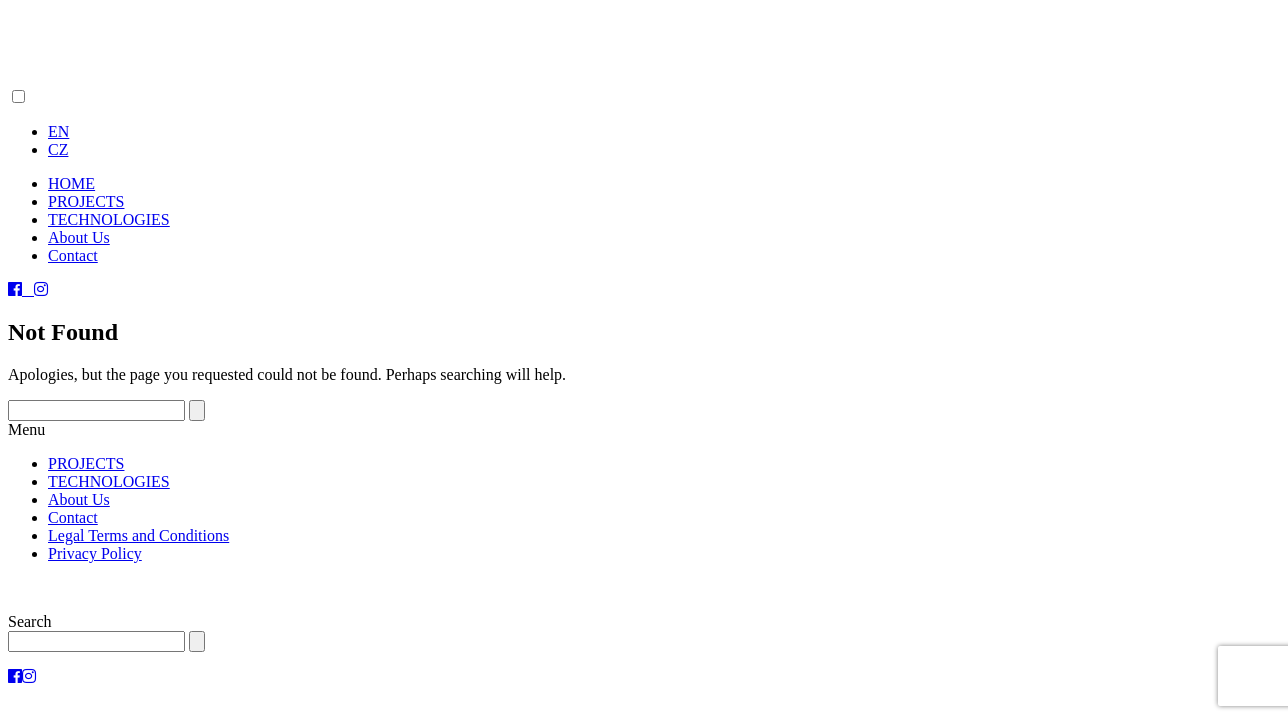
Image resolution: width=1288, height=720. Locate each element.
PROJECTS (86, 201)
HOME (71, 183)
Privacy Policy (95, 553)
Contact (73, 255)
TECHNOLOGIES (109, 219)
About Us (79, 237)
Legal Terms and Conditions (138, 535)
